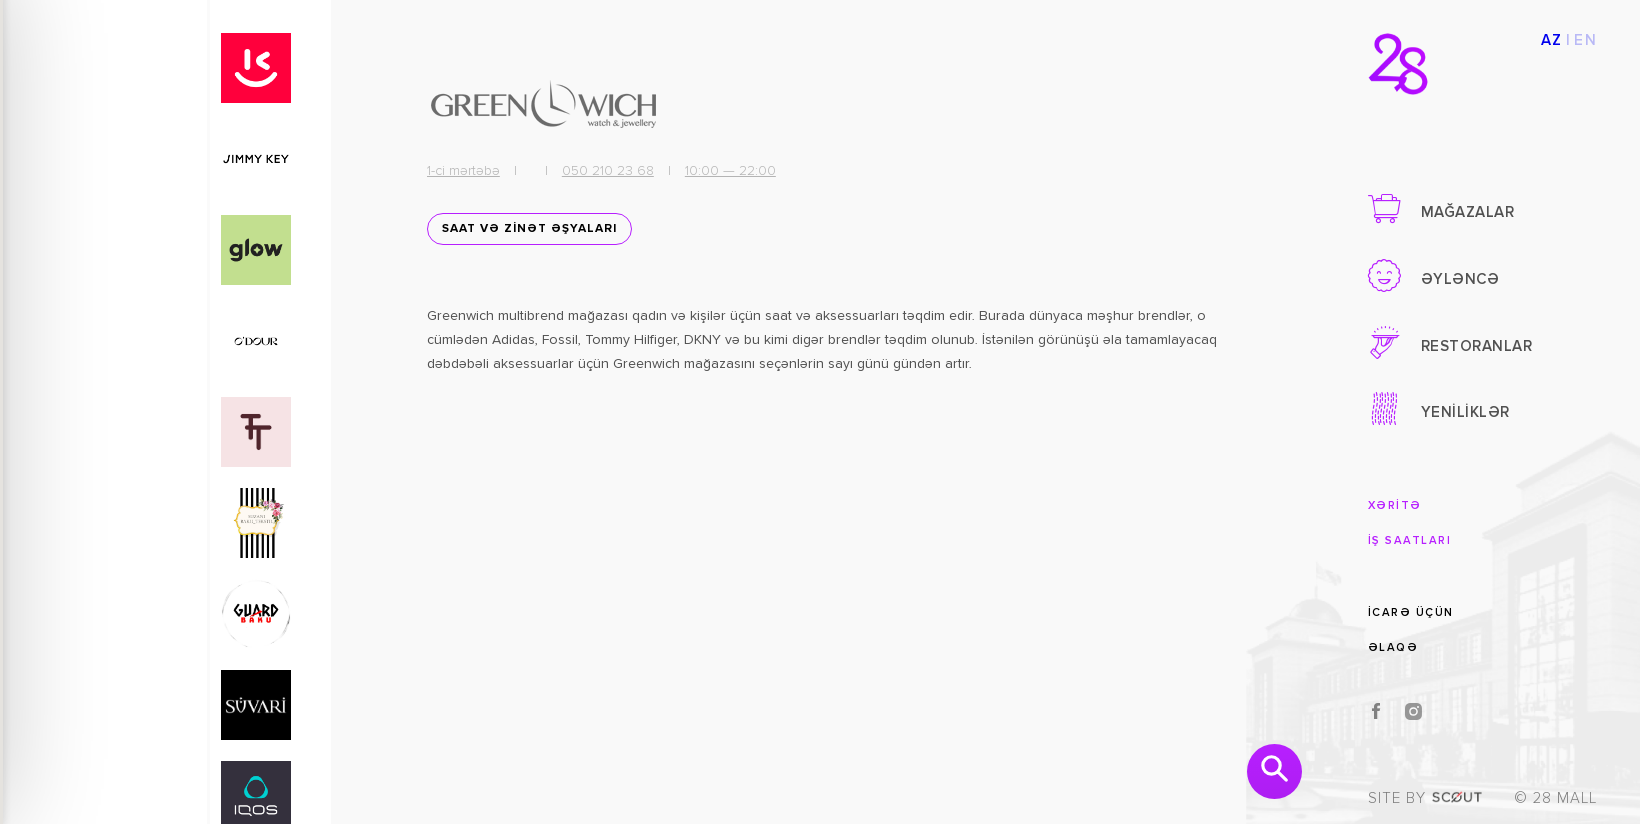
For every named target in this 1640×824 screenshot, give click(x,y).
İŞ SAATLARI (1410, 540)
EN (1585, 40)
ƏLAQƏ (1393, 647)
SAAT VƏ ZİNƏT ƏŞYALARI (523, 237)
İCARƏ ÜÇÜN (1411, 611)
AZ (1552, 40)
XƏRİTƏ (1395, 505)
